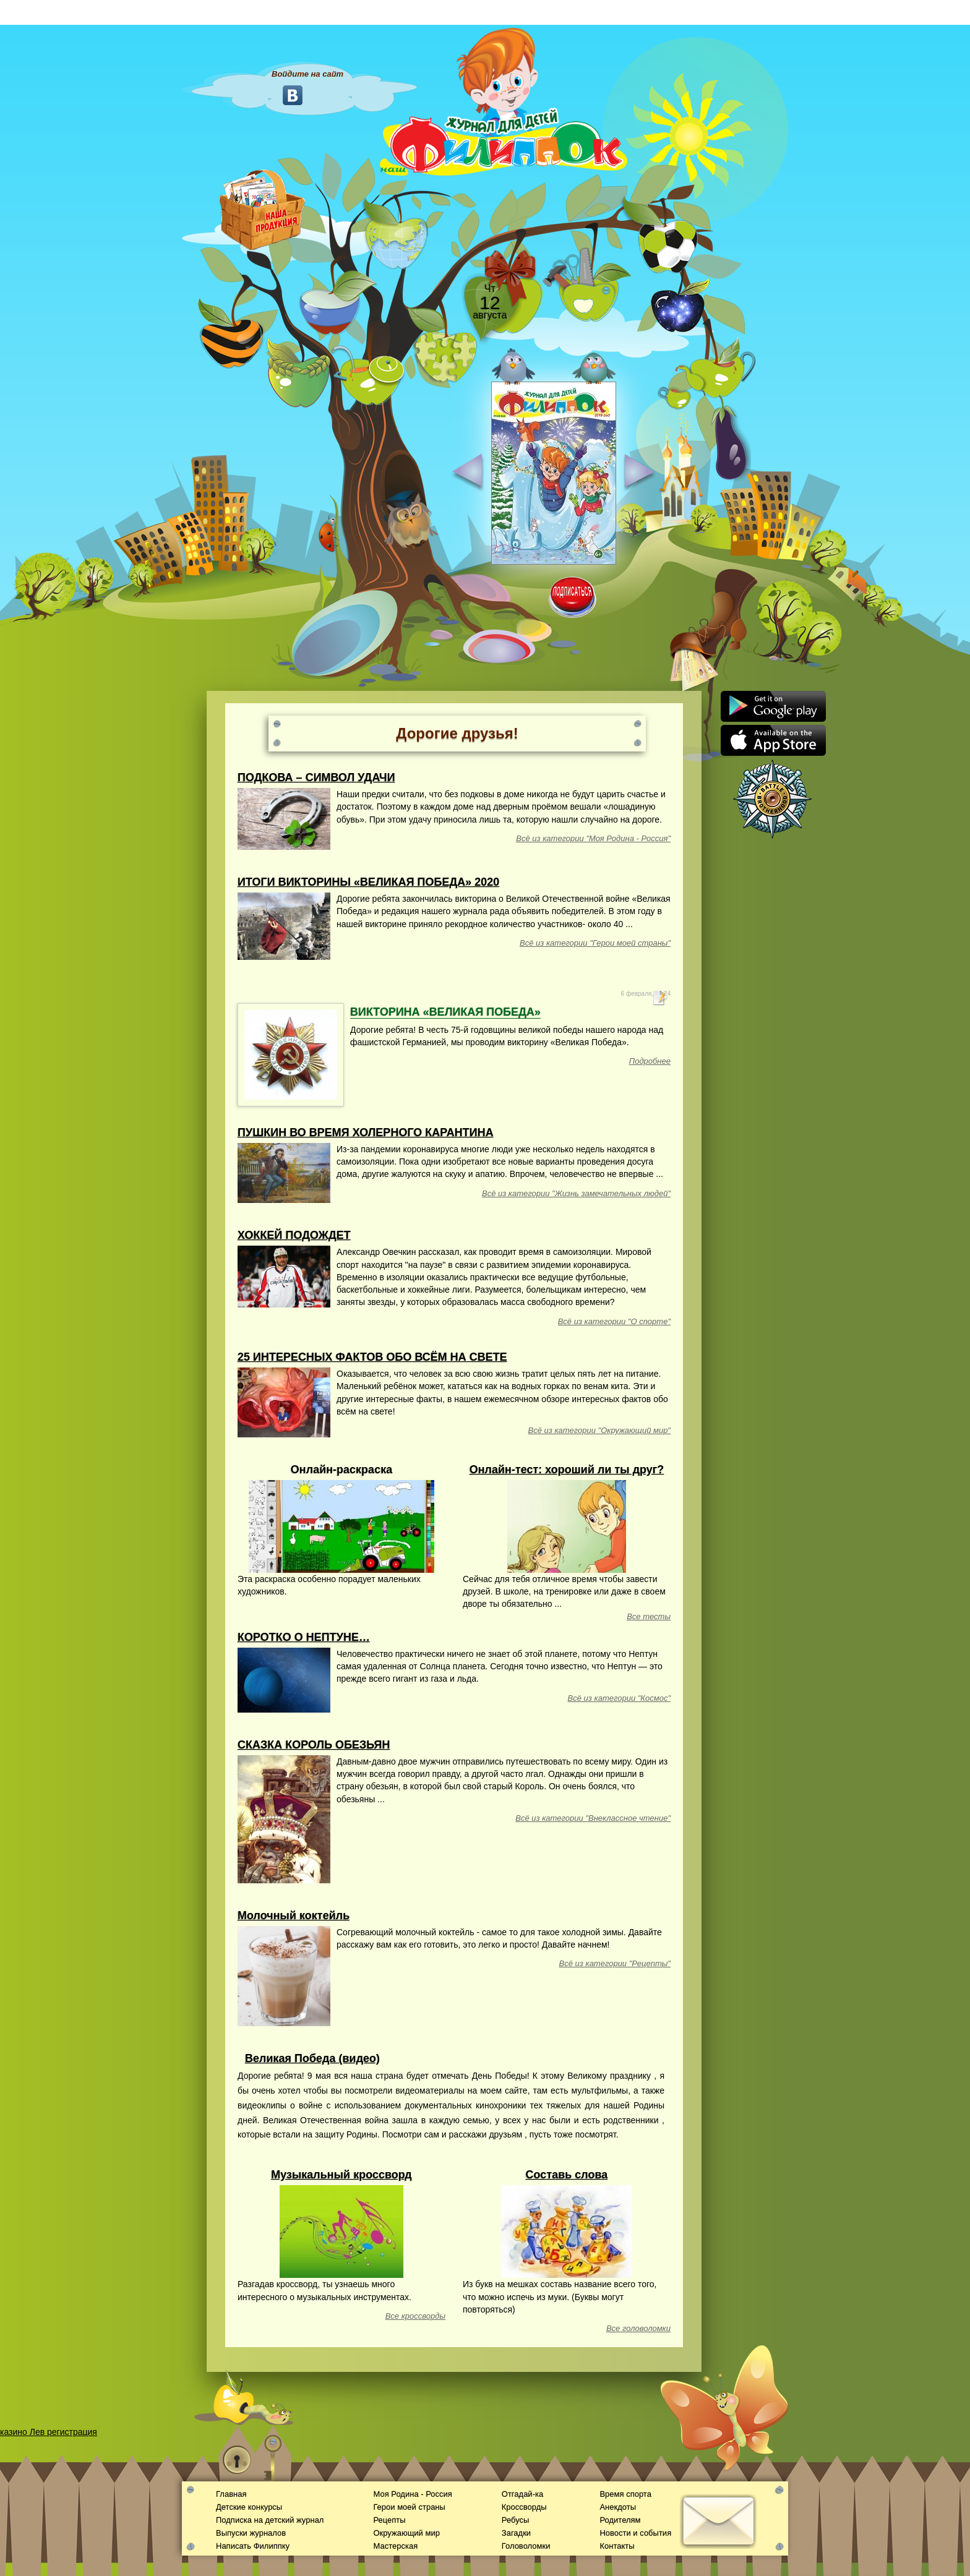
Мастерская (395, 2546)
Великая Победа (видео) (312, 2058)
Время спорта (625, 2494)
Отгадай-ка (522, 2494)
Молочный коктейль (294, 1915)
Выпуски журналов (251, 2533)
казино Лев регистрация (48, 2432)
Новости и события (635, 2533)
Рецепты (389, 2520)
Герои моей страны (409, 2507)
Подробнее (650, 1061)
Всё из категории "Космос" (619, 1698)
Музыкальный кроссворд (341, 2174)
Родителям (619, 2520)
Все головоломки (638, 2328)
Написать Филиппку (253, 2546)
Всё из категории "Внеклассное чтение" (593, 1818)
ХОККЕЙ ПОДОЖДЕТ (294, 1235)
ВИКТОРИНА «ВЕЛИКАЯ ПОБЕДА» (445, 1012)
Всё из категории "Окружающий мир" (599, 1430)
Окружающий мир (406, 2533)
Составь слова (567, 2174)
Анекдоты (617, 2507)
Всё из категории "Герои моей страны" (595, 943)
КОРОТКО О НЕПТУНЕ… (304, 1637)
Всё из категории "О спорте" (614, 1321)
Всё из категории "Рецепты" (615, 1963)
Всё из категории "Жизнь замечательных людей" (576, 1193)
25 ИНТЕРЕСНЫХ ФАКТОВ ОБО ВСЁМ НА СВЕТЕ (372, 1357)
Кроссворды (524, 2507)
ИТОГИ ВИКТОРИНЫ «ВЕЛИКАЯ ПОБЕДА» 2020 (368, 882)
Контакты (616, 2546)
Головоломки (526, 2546)
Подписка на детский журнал (270, 2520)
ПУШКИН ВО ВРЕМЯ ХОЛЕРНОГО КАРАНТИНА (366, 1132)
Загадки (516, 2533)
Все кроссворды (415, 2316)
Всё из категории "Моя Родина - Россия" (593, 838)
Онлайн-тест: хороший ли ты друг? (567, 1469)
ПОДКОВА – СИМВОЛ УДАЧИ (316, 777)
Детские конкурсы (249, 2507)
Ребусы (516, 2520)
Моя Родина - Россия (412, 2494)
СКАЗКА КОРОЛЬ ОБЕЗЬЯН (314, 1745)
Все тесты (649, 1616)
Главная (231, 2494)
